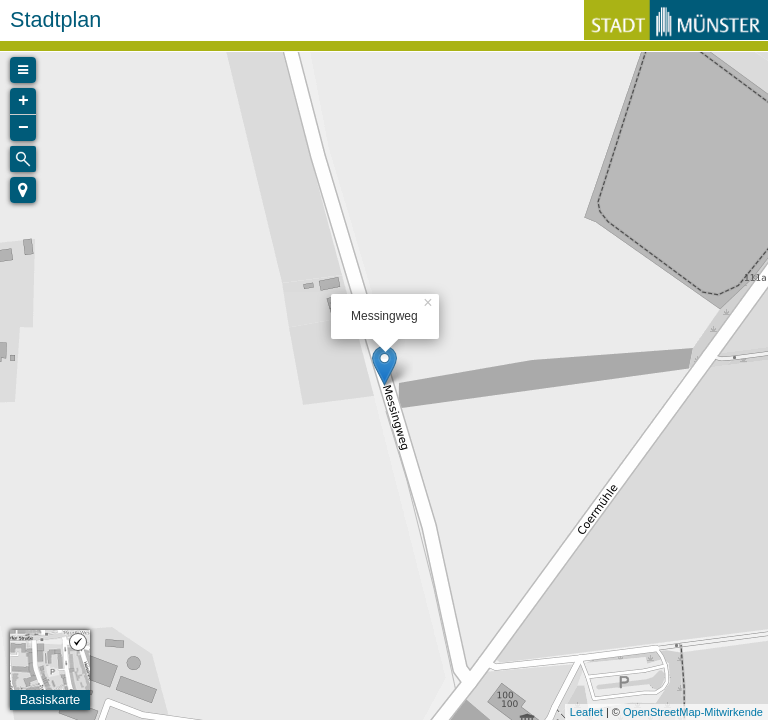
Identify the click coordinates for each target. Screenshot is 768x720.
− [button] (23, 128)
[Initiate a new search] (23, 159)
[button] (23, 190)
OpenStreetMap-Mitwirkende (693, 712)
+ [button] (23, 101)
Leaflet (586, 712)
